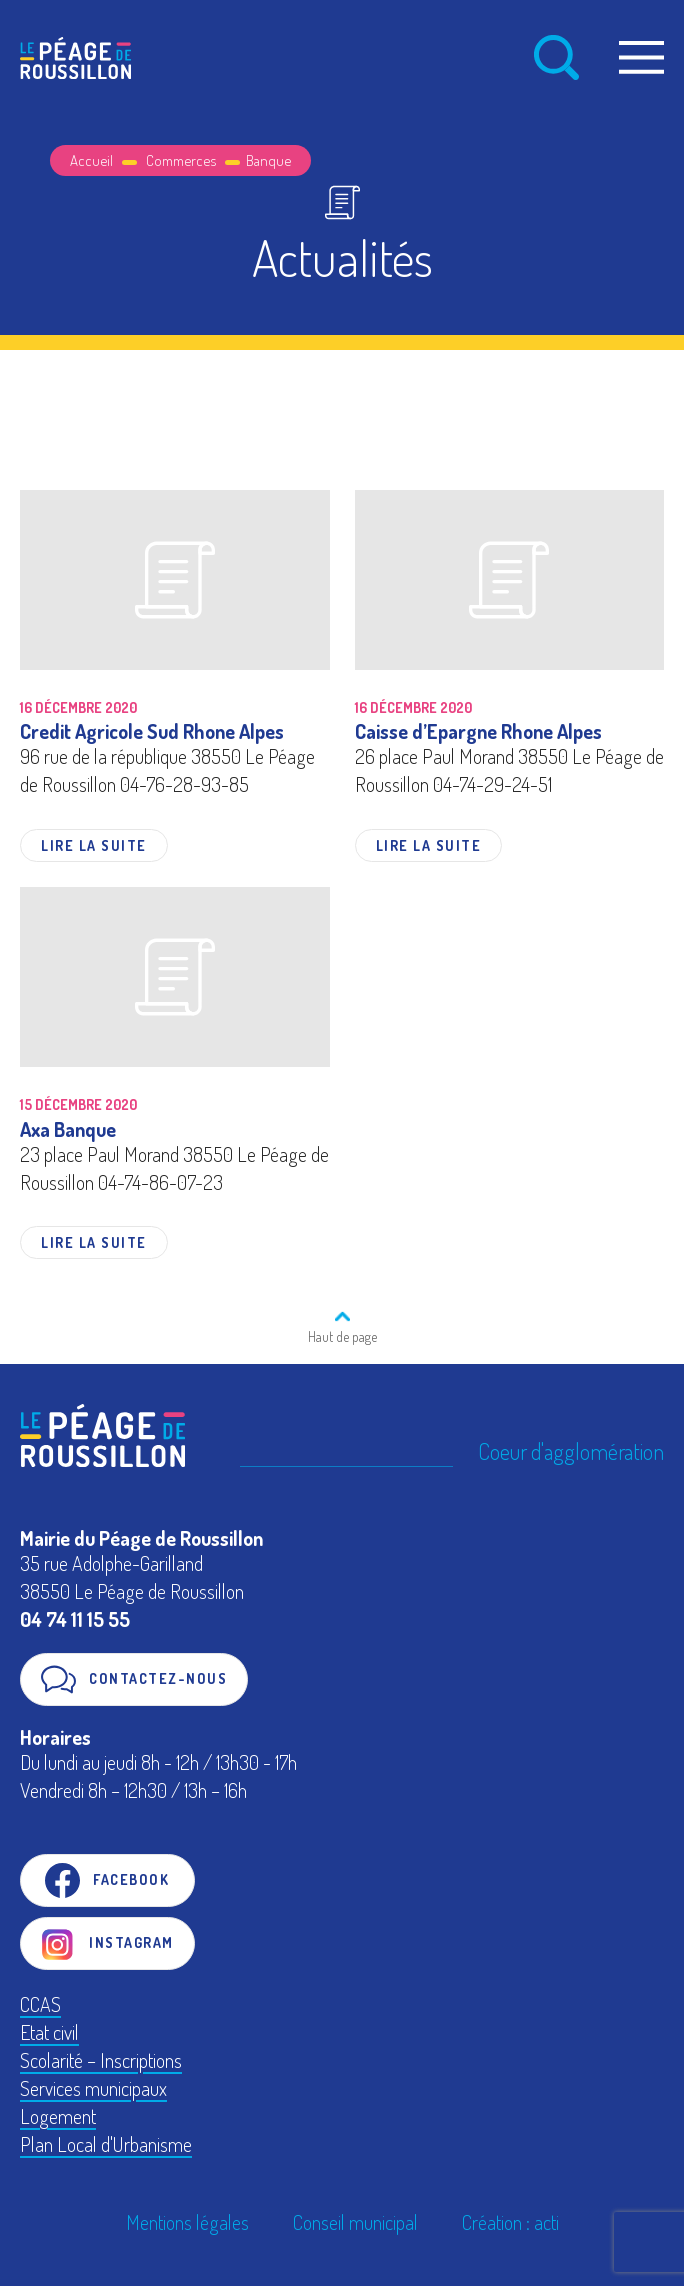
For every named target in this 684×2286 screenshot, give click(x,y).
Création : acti (510, 2222)
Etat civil (49, 2032)
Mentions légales (187, 2222)
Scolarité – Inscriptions (101, 2060)
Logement (58, 2116)
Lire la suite (94, 845)
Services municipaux (93, 2088)
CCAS (40, 2004)
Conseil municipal (355, 2222)
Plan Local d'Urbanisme (106, 2144)
